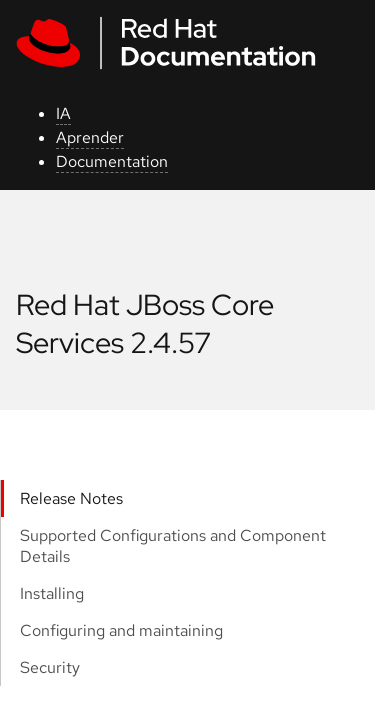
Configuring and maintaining (121, 630)
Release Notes (71, 498)
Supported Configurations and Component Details (173, 546)
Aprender (90, 137)
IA (63, 113)
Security (50, 667)
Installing (52, 593)
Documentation (112, 161)
